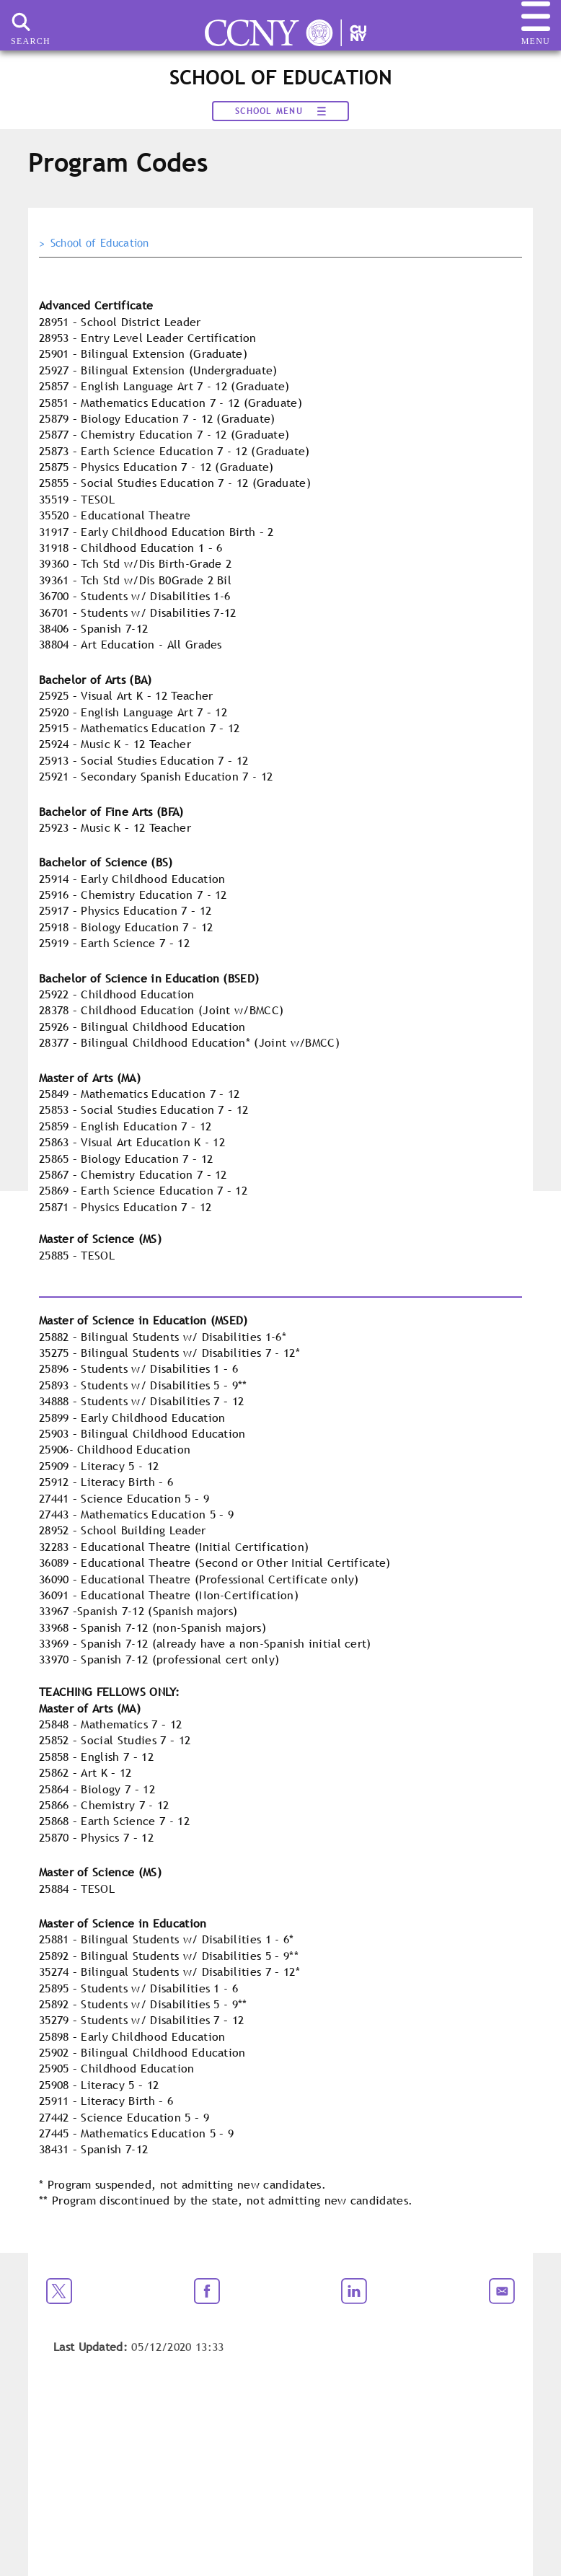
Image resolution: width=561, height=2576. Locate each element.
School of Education (99, 243)
